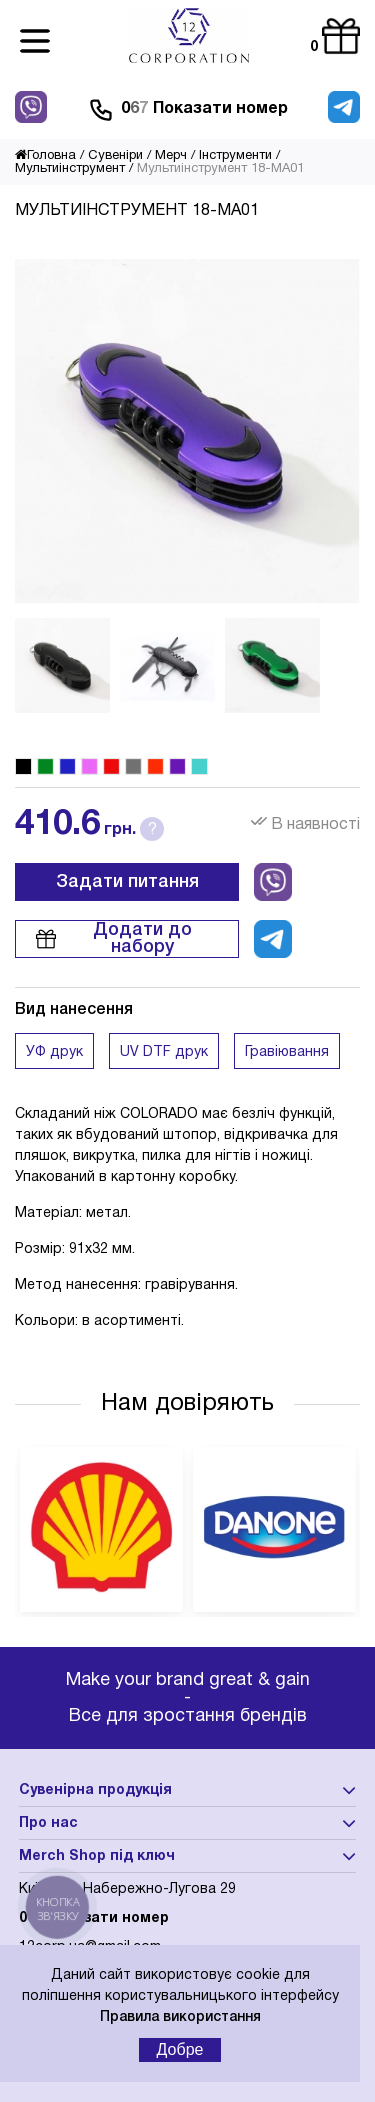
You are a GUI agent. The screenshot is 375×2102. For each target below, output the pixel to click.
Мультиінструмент (70, 169)
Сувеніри (115, 156)
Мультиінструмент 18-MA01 (220, 169)
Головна (45, 156)
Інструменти (235, 156)
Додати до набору (114, 938)
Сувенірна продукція (95, 1790)
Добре (180, 2049)
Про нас (48, 1823)
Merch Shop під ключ (97, 1856)
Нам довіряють (187, 1404)
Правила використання (180, 2017)
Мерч (171, 156)
